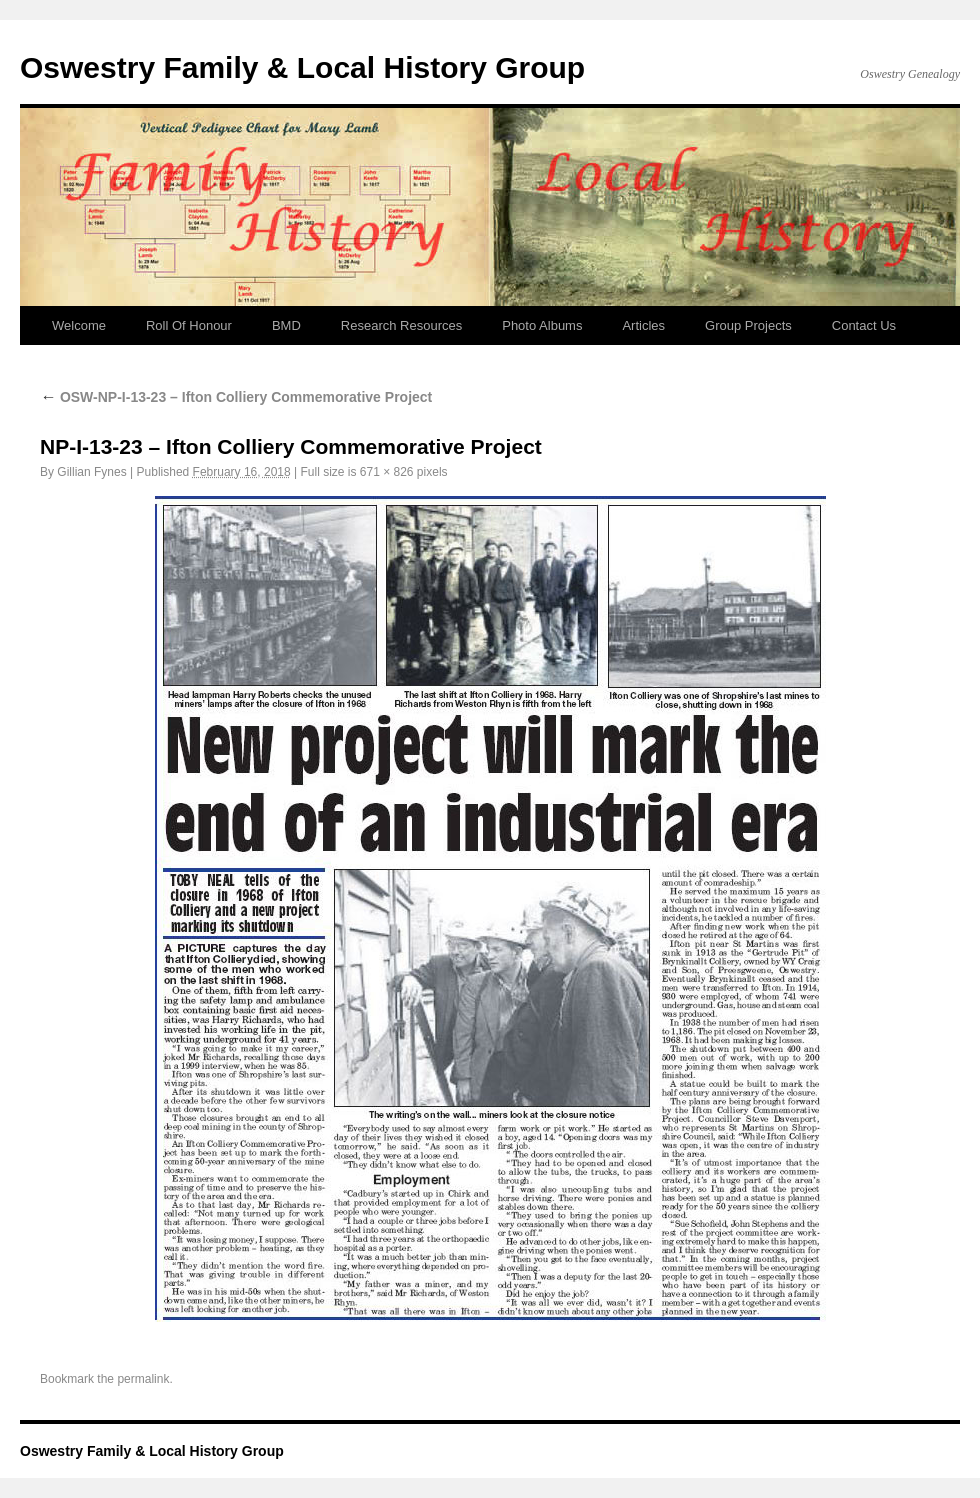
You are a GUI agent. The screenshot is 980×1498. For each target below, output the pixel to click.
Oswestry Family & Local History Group (302, 67)
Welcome (79, 325)
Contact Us (864, 325)
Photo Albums (542, 325)
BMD (286, 325)
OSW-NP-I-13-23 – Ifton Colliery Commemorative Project (236, 397)
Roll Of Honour (189, 325)
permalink (143, 1379)
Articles (643, 325)
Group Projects (748, 325)
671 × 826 (387, 472)
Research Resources (401, 325)
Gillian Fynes (91, 472)
